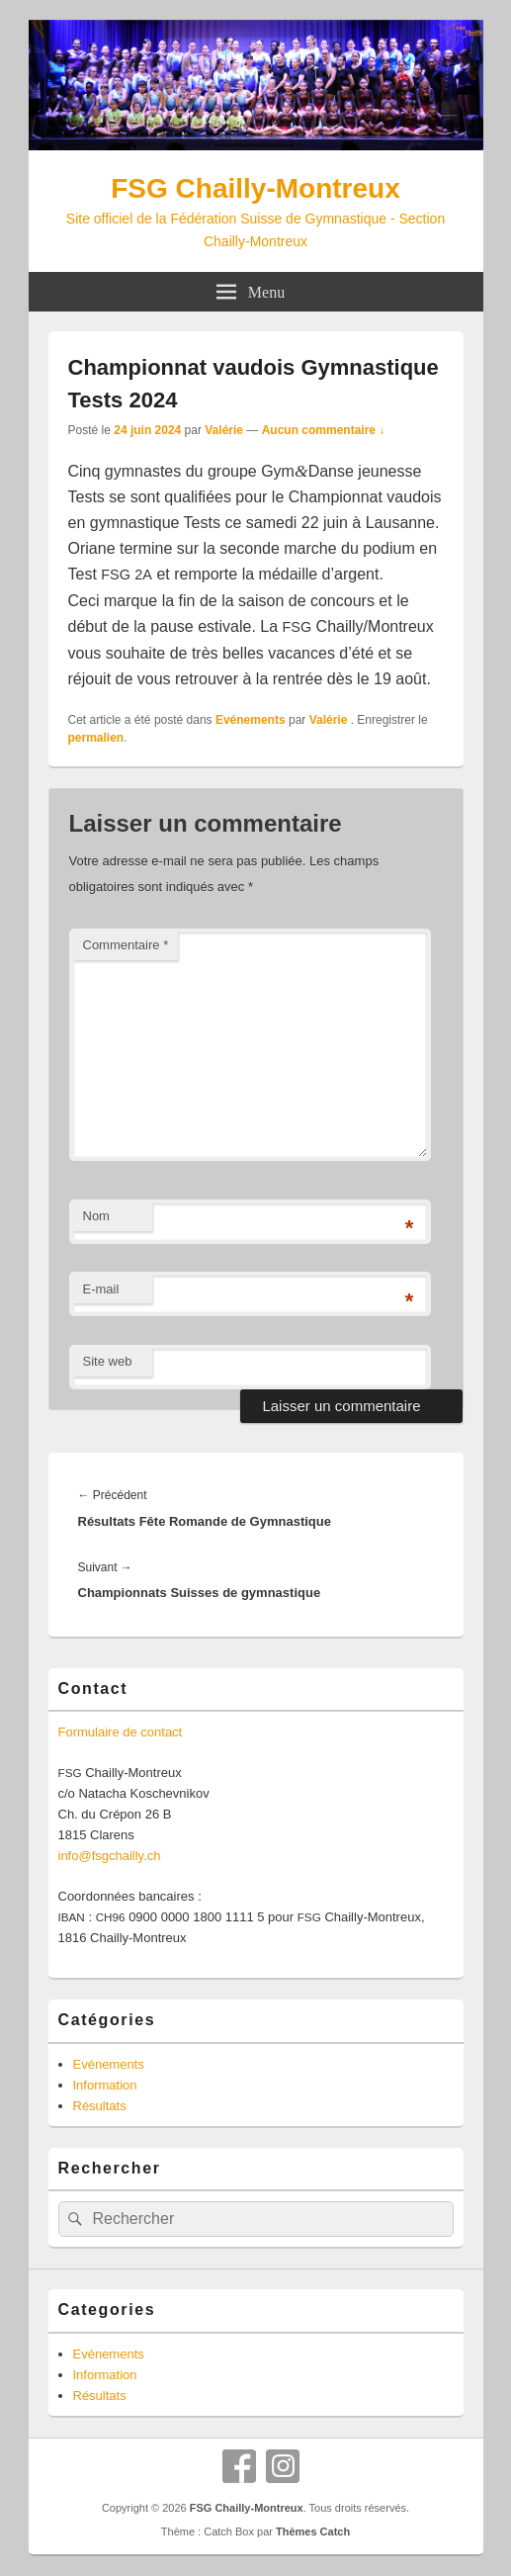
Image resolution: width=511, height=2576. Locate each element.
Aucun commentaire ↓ (323, 430)
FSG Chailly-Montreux (255, 188)
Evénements (250, 720)
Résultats (100, 2105)
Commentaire (126, 944)
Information (105, 2085)
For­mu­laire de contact (120, 1732)
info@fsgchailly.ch (109, 1855)
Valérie (224, 430)
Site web (107, 1361)
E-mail (101, 1289)
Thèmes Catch (313, 2531)
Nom (96, 1215)
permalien (96, 738)
